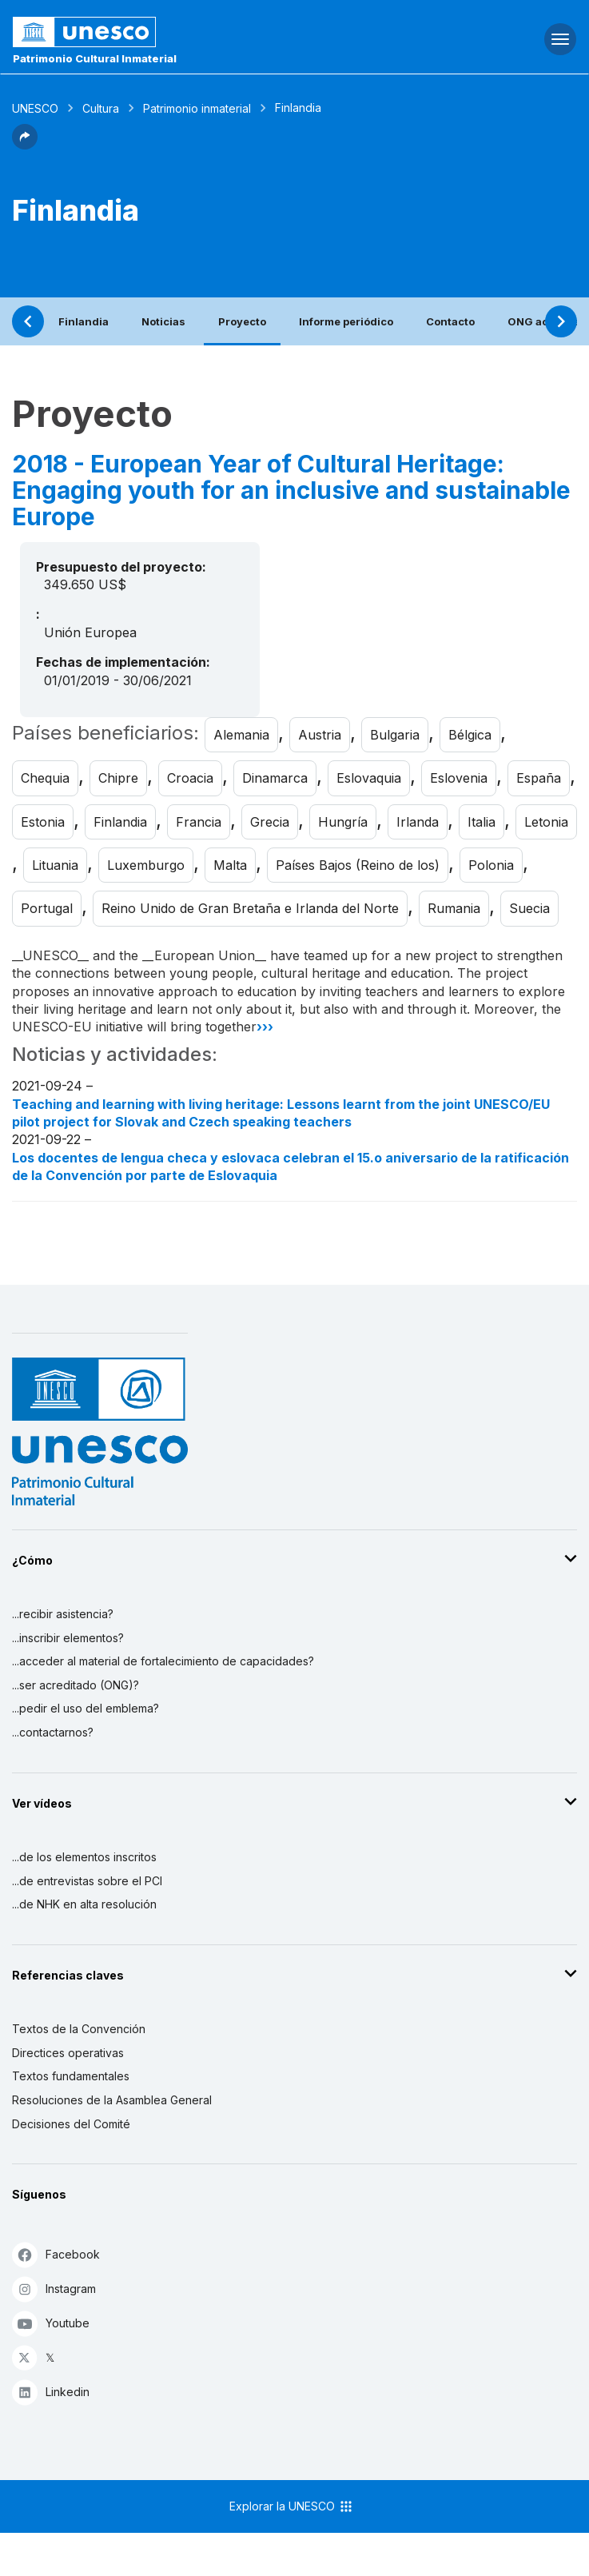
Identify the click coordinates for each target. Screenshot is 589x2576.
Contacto (450, 321)
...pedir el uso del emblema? (85, 1708)
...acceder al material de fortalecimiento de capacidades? (163, 1661)
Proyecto (242, 321)
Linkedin (51, 2391)
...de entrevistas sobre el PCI (87, 1881)
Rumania (454, 908)
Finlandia (83, 321)
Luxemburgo (146, 865)
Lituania (55, 865)
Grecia (269, 822)
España (538, 778)
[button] (25, 145)
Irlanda (417, 822)
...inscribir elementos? (68, 1638)
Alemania (241, 735)
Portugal (47, 908)
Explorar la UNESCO (291, 2506)
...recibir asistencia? (62, 1614)
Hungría (343, 822)
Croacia (190, 778)
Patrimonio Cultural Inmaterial (95, 58)
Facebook (56, 2254)
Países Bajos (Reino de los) (358, 865)
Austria (319, 735)
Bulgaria (395, 735)
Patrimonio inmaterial (197, 108)
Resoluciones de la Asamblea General (112, 2100)
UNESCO (35, 108)
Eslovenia (459, 778)
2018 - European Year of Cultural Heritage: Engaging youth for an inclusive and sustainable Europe (291, 490)
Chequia (45, 778)
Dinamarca (275, 778)
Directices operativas (68, 2053)
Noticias (163, 321)
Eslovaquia (368, 778)
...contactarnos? (53, 1732)
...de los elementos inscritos (84, 1857)
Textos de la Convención (78, 2029)
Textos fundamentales (70, 2076)
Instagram (54, 2288)
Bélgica (469, 735)
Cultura (100, 108)
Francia (198, 822)
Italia (481, 822)
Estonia (43, 822)
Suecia (529, 908)
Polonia (491, 865)
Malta (230, 865)
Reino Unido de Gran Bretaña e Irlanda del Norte (250, 908)
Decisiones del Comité (71, 2124)
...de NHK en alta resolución (84, 1904)
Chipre (118, 778)
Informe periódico (346, 321)
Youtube (51, 2323)
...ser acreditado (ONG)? (75, 1685)
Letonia (546, 822)
